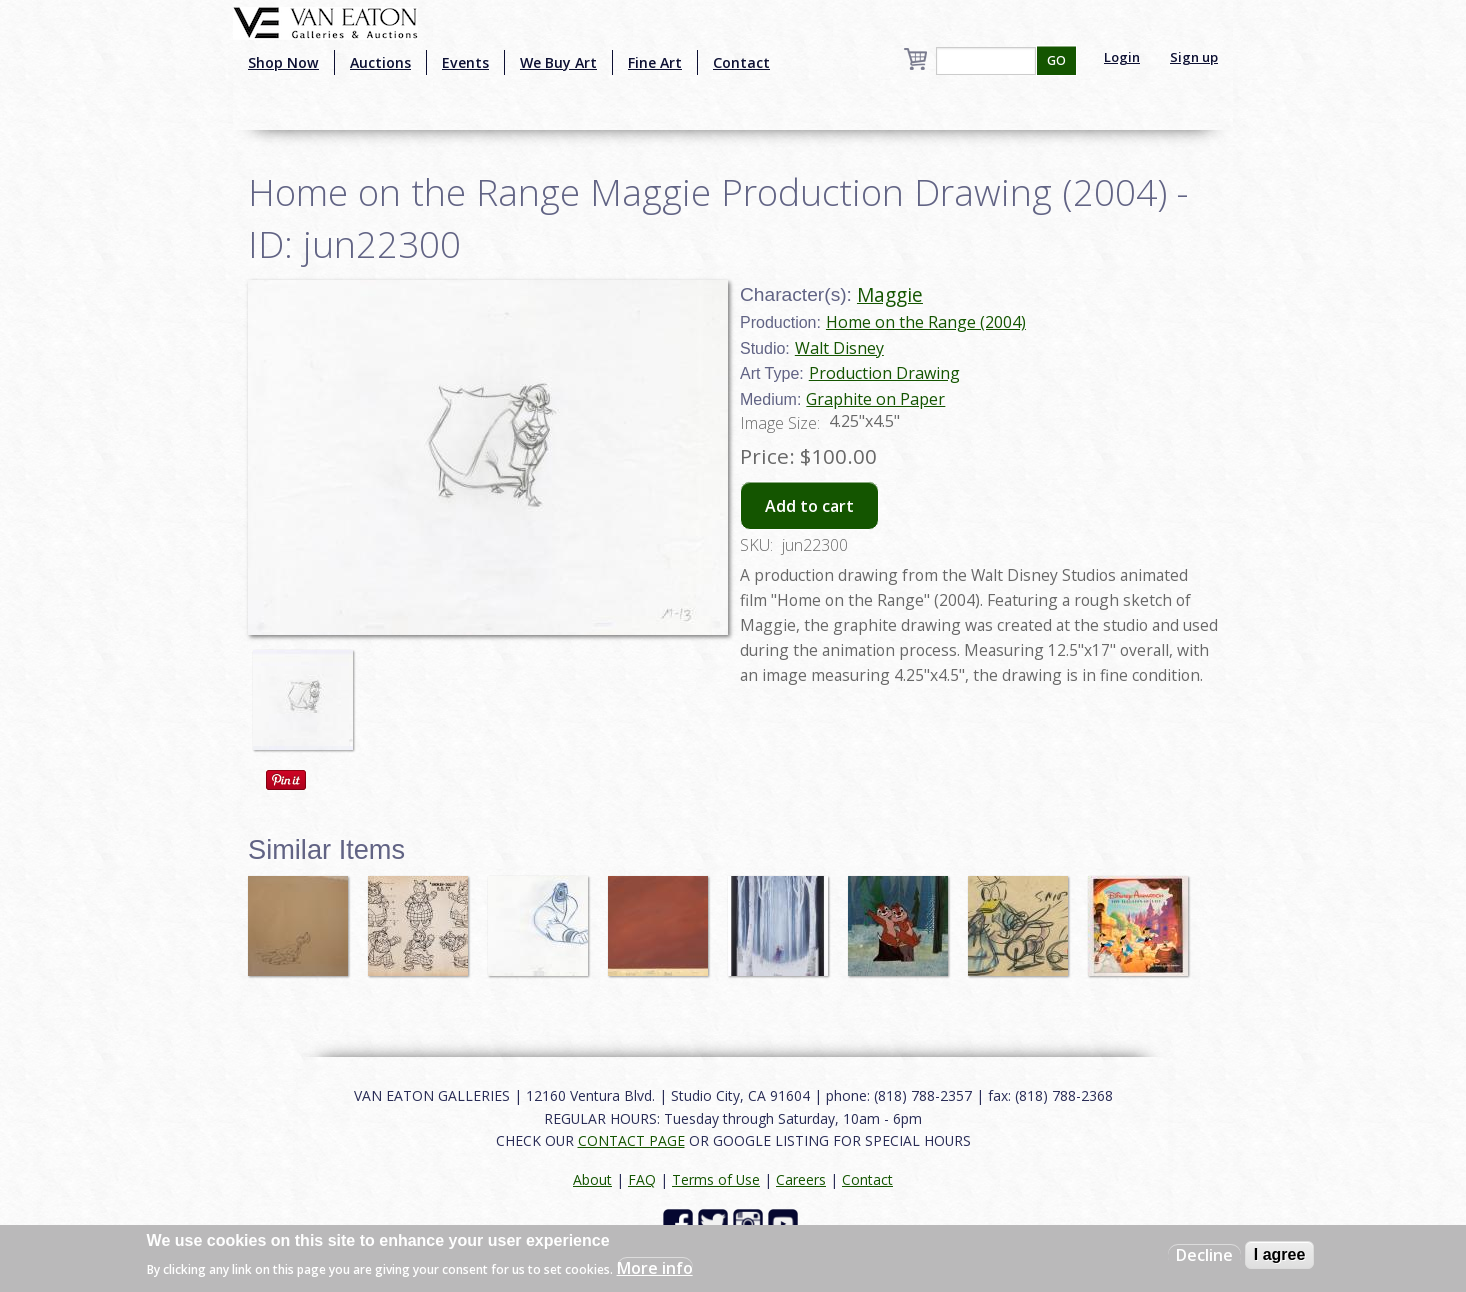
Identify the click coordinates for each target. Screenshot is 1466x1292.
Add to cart (809, 506)
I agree (1280, 1254)
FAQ (642, 1179)
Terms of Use (716, 1179)
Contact (741, 62)
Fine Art (655, 62)
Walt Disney (839, 348)
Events (465, 62)
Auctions (380, 62)
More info (655, 1268)
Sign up (1194, 57)
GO (1056, 60)
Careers (801, 1179)
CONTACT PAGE (631, 1140)
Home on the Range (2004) (926, 322)
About (592, 1179)
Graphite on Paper (875, 399)
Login (1122, 57)
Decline (1204, 1255)
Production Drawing (884, 373)
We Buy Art (558, 62)
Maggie (890, 294)
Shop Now (283, 62)
